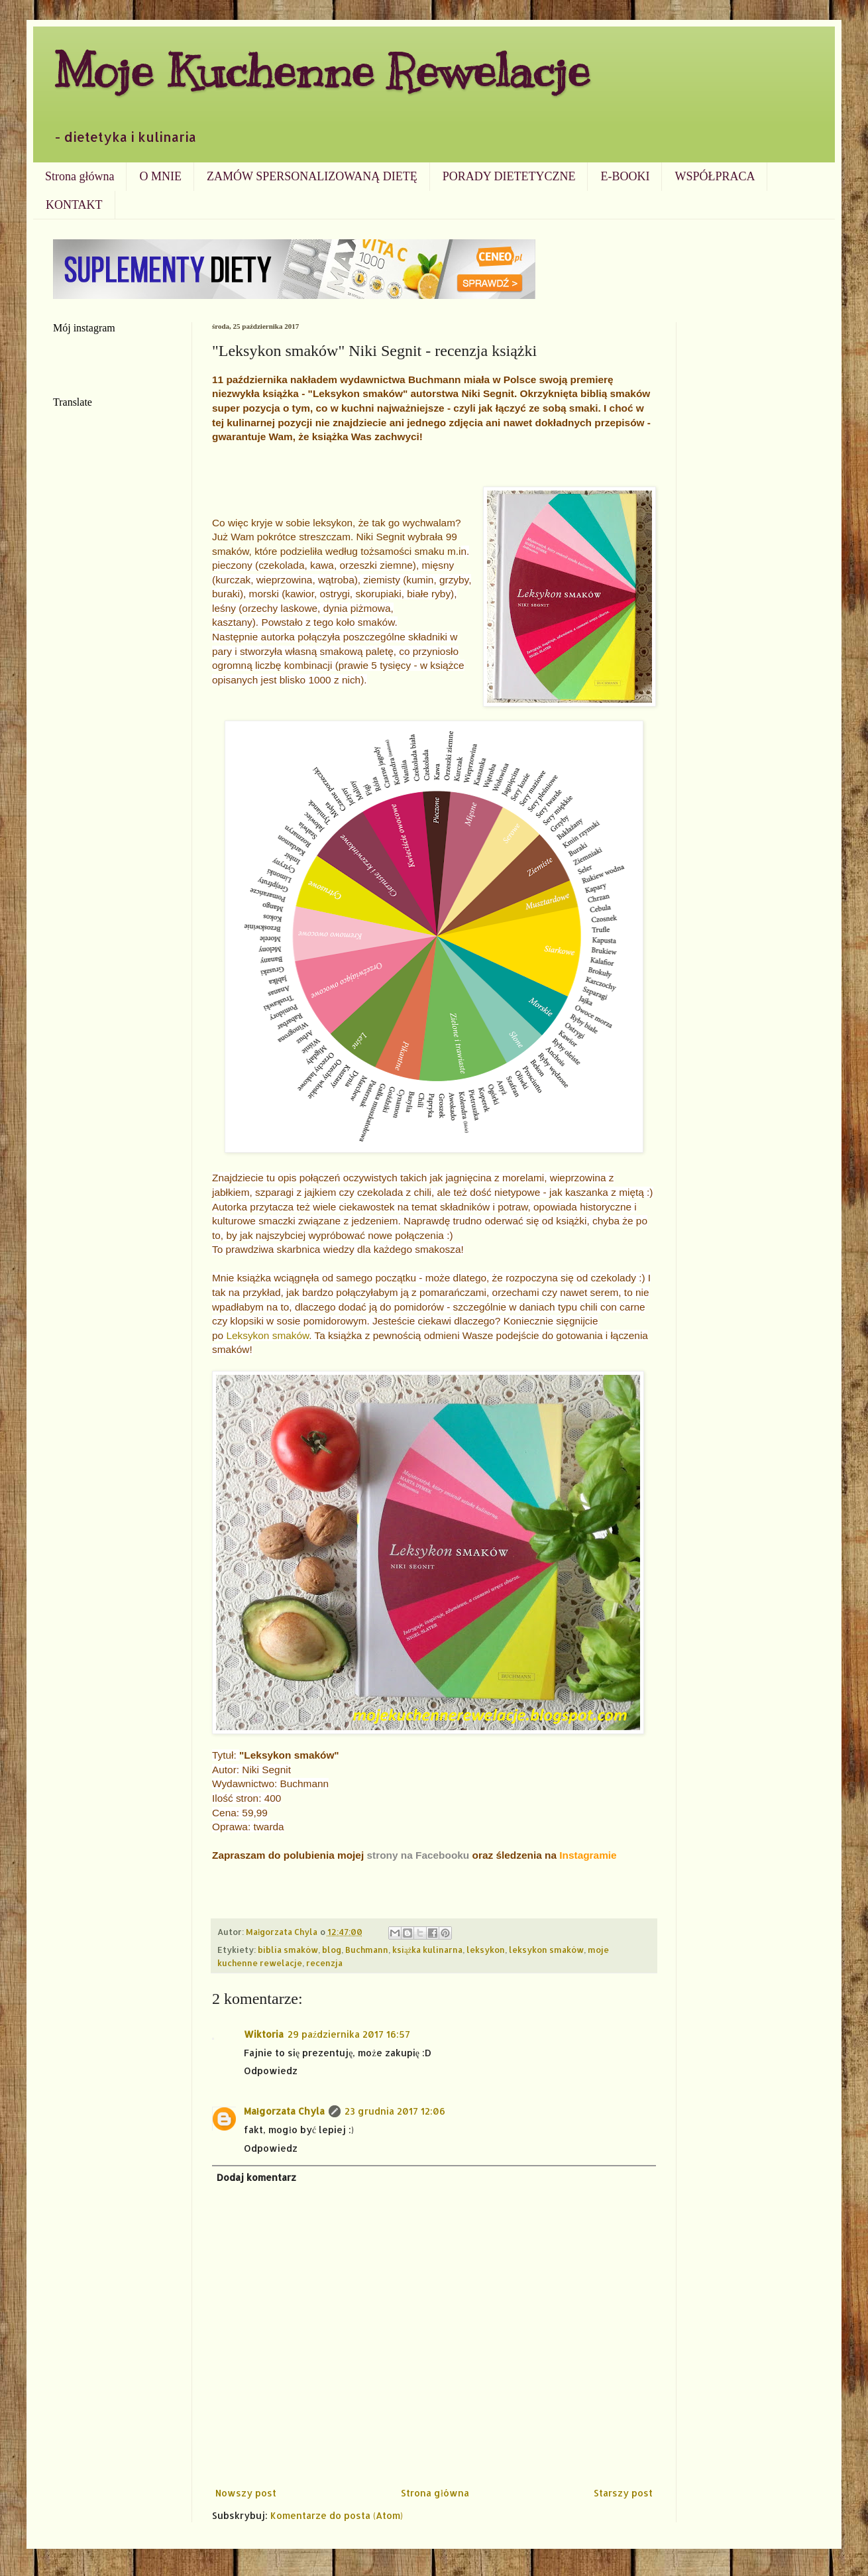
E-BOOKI (624, 176)
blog (331, 1949)
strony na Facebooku (417, 1855)
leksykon (485, 1949)
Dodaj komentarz (256, 2177)
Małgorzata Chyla (284, 2111)
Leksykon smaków (267, 1335)
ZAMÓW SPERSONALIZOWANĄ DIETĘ (312, 176)
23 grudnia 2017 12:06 (395, 2111)
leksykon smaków (546, 1949)
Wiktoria (264, 2034)
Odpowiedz (271, 2070)
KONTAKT (74, 204)
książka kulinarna (427, 1949)
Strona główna (79, 176)
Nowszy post (245, 2492)
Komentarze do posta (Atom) (336, 2515)
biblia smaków (288, 1949)
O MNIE (160, 176)
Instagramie (587, 1855)
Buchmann (366, 1949)
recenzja (324, 1963)
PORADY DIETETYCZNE (509, 176)
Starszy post (623, 2492)
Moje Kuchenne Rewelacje (321, 70)
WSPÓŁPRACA (715, 176)
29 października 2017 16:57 (349, 2034)
